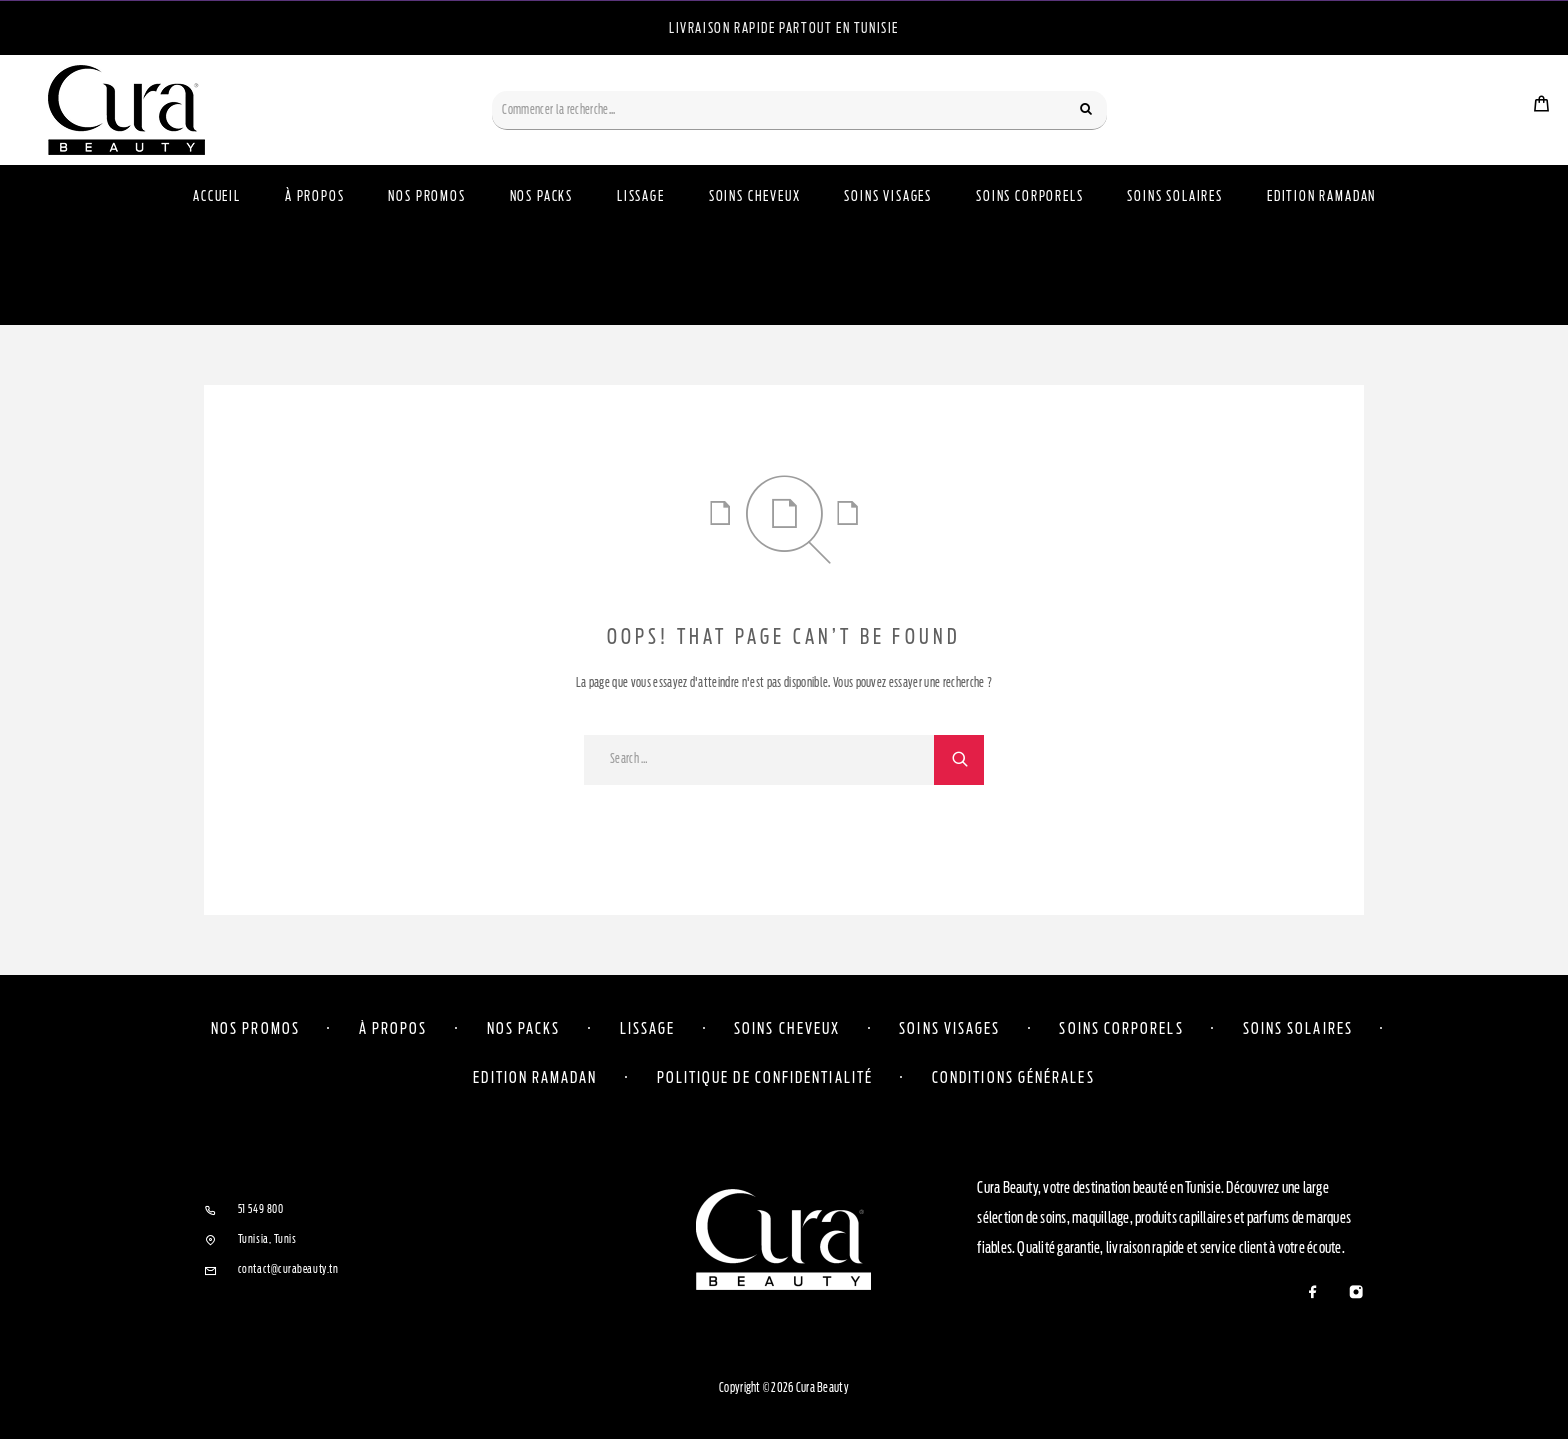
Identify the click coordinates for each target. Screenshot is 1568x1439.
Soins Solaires (1174, 196)
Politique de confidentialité (765, 1077)
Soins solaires (1298, 1028)
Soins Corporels (1029, 196)
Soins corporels (1121, 1028)
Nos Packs (541, 196)
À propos (315, 196)
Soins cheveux (787, 1028)
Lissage (641, 196)
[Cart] (1541, 106)
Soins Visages (888, 196)
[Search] (1086, 110)
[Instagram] (1355, 1293)
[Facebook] (1312, 1293)
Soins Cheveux (755, 196)
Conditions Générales (1013, 1077)
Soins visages (949, 1028)
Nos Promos (426, 196)
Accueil (217, 196)
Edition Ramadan (1321, 196)
